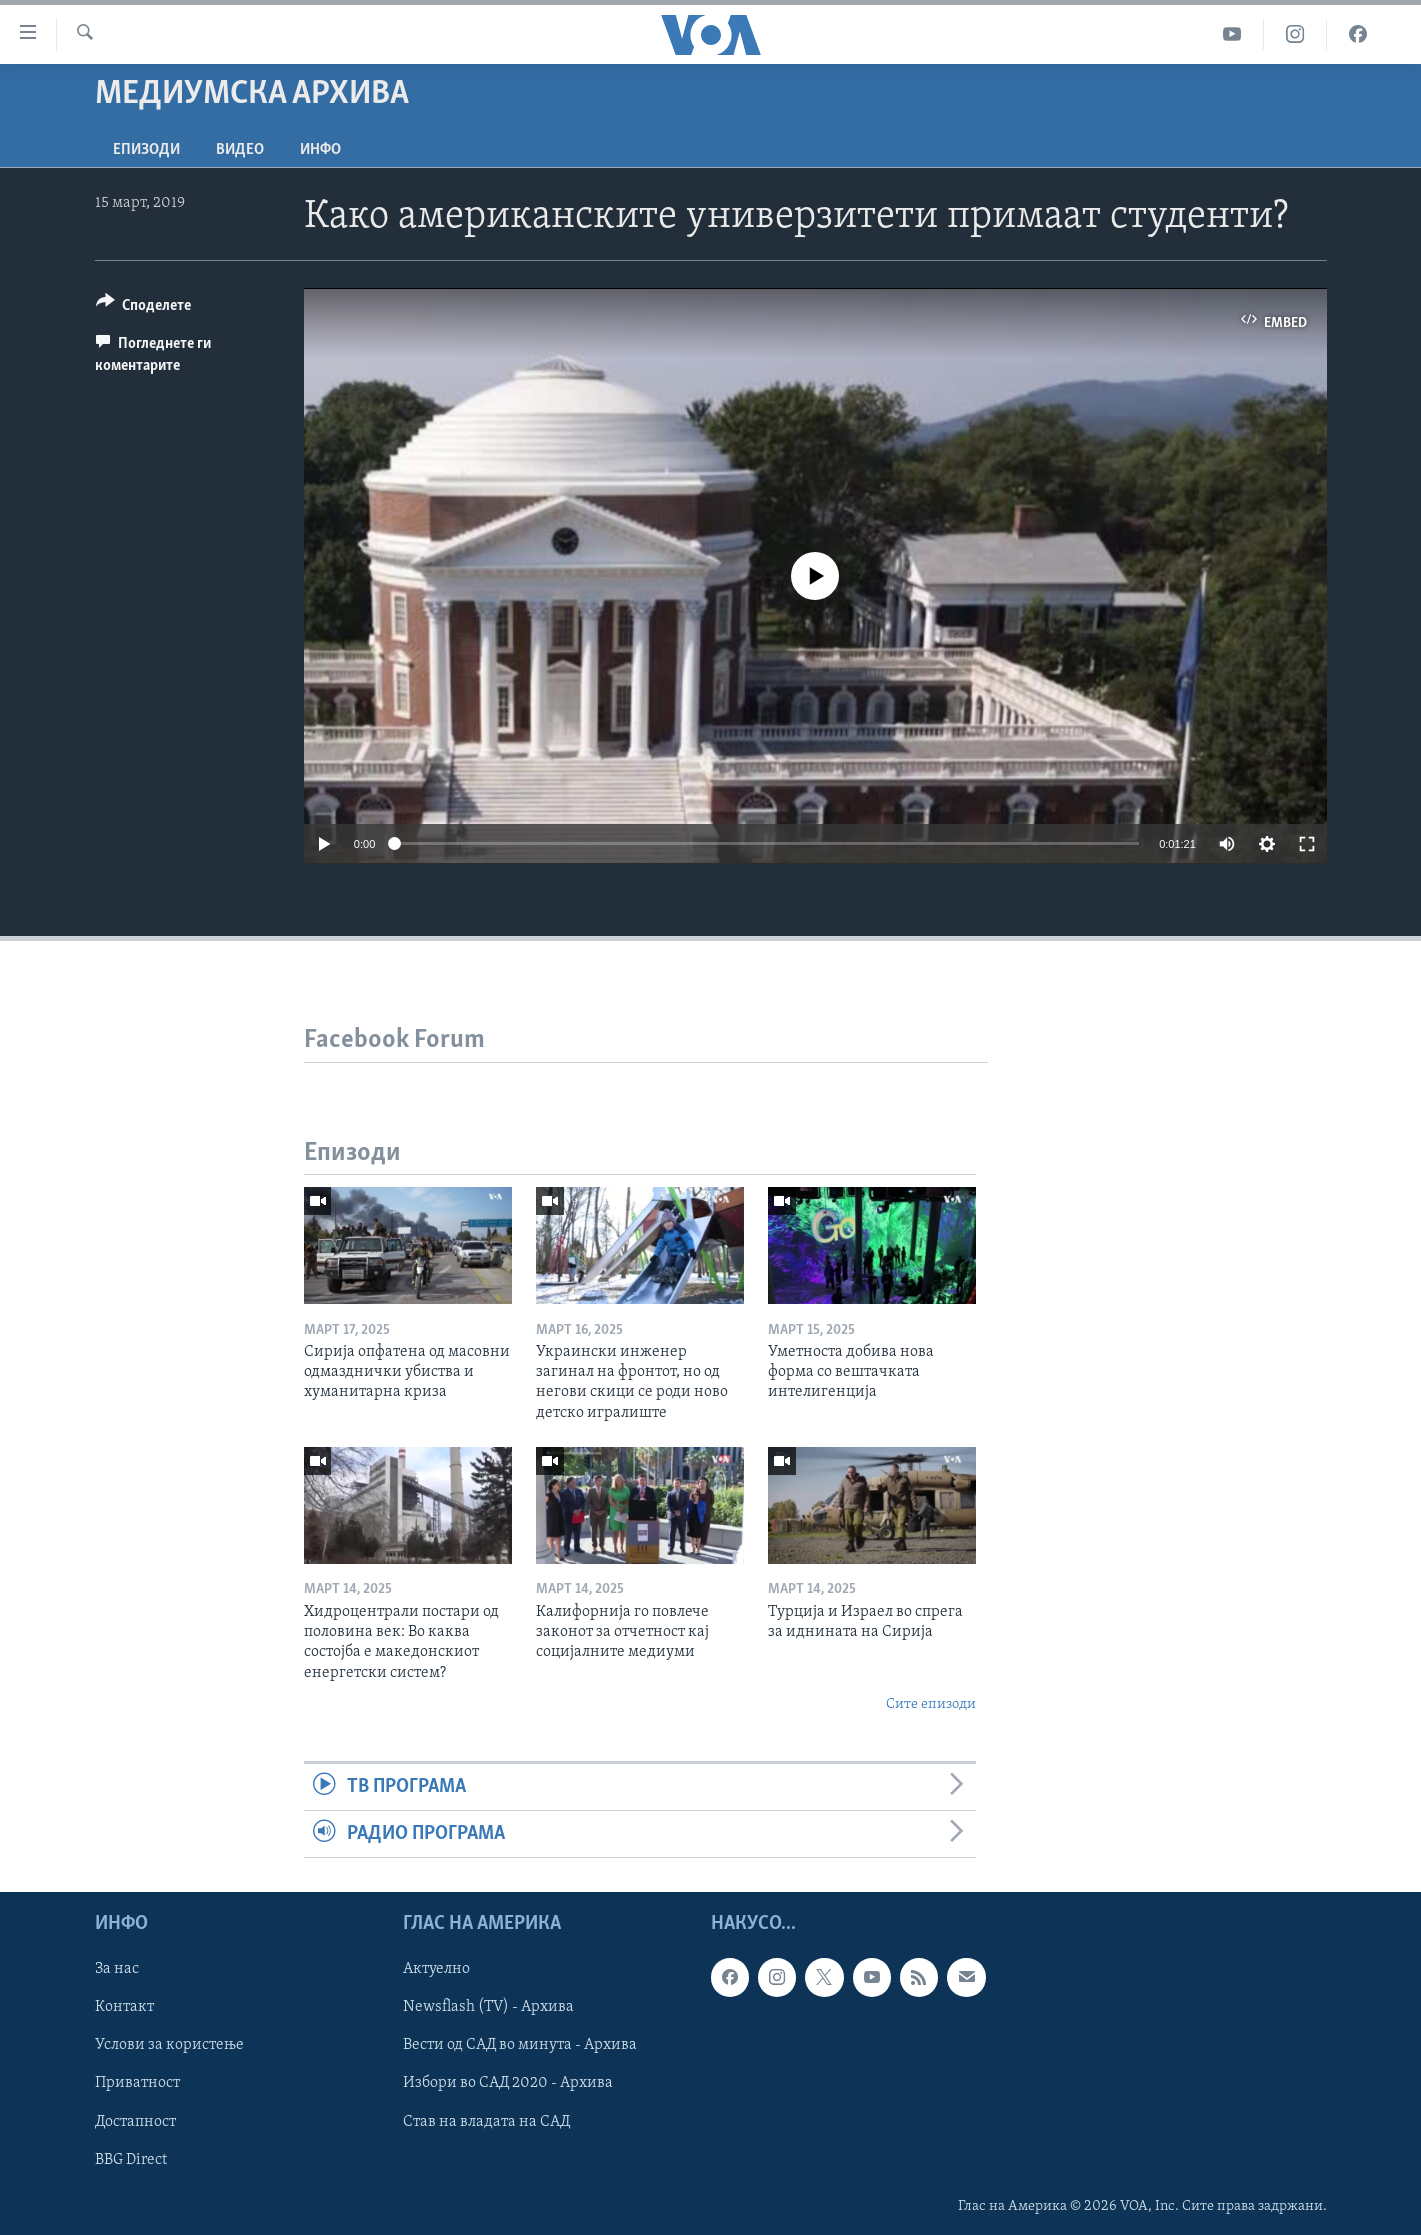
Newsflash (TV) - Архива (488, 2008)
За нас (117, 1970)
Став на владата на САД (486, 2122)
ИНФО (320, 150)
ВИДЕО (240, 150)
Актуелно (436, 1970)
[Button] (144, 308)
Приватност (137, 2084)
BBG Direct (131, 2160)
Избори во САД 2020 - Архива (508, 2084)
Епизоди (146, 150)
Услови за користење (169, 2046)
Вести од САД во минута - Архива (520, 2046)
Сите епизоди (931, 1704)
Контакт (124, 2008)
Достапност (135, 2122)
